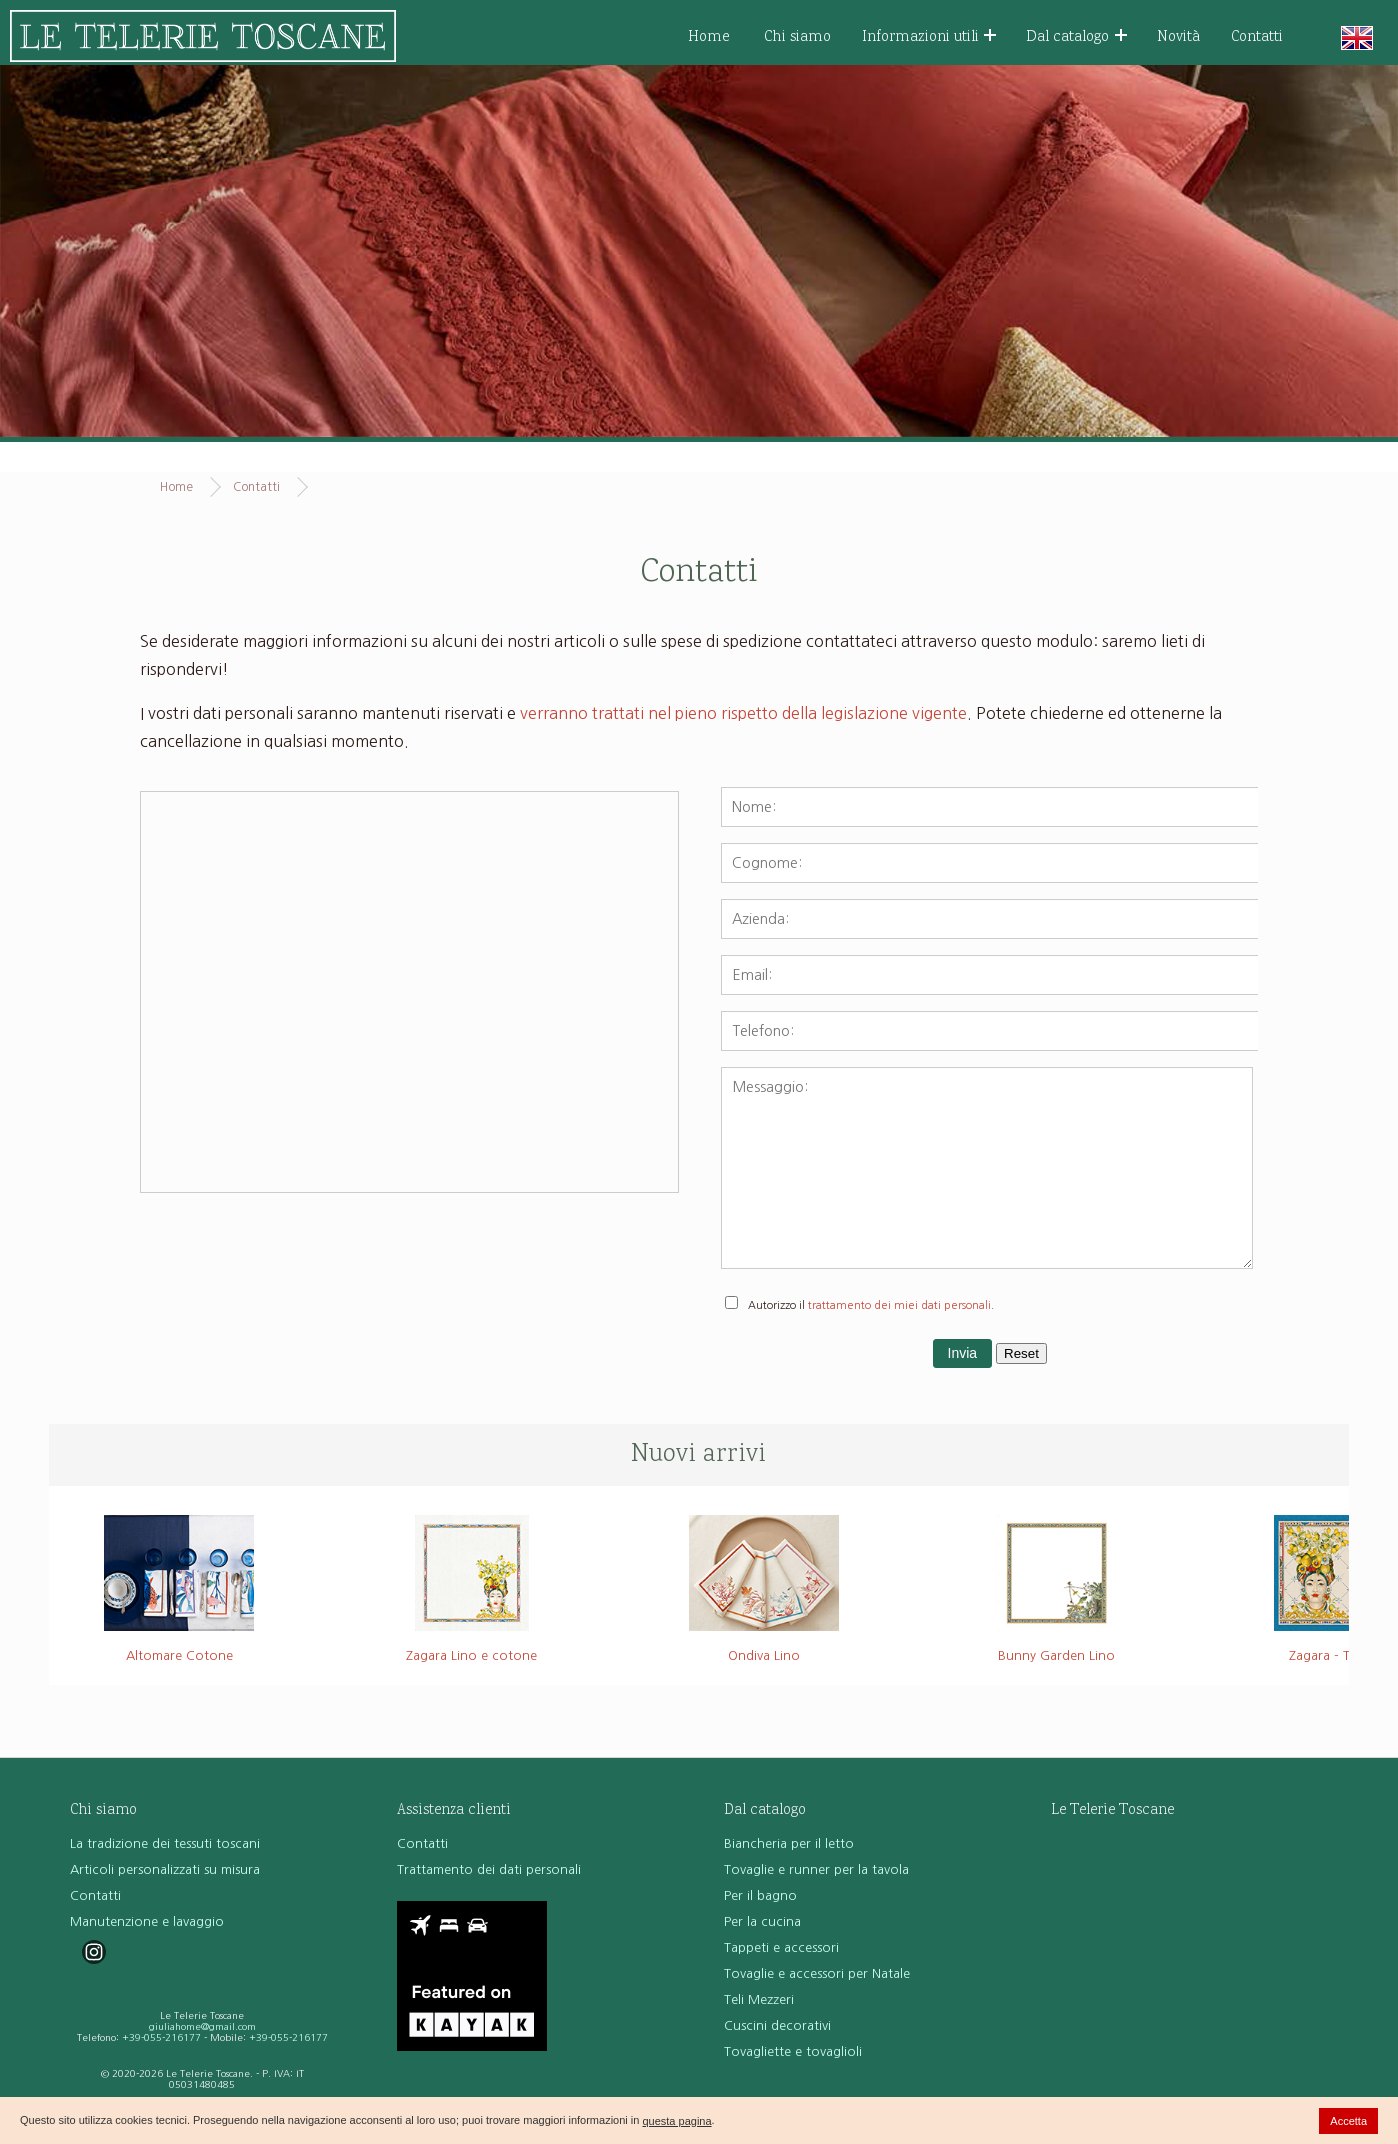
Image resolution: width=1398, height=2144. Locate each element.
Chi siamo (797, 37)
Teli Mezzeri (759, 1999)
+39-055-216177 (161, 2037)
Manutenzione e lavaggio (147, 1921)
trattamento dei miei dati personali (899, 1305)
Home (709, 37)
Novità (1178, 37)
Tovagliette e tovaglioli (793, 2051)
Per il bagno (760, 1895)
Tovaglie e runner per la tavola (816, 1869)
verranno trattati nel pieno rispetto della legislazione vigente (743, 713)
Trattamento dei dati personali (489, 1869)
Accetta (1348, 2121)
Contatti (1257, 37)
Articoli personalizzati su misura (165, 1869)
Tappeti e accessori (781, 1947)
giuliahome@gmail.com (202, 2026)
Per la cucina (762, 1921)
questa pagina (676, 2121)
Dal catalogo (1076, 37)
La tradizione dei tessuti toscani (165, 1843)
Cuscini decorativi (777, 2025)
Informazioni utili (929, 37)
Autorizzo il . (871, 1305)
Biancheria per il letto (789, 1843)
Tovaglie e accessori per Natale (817, 1973)
